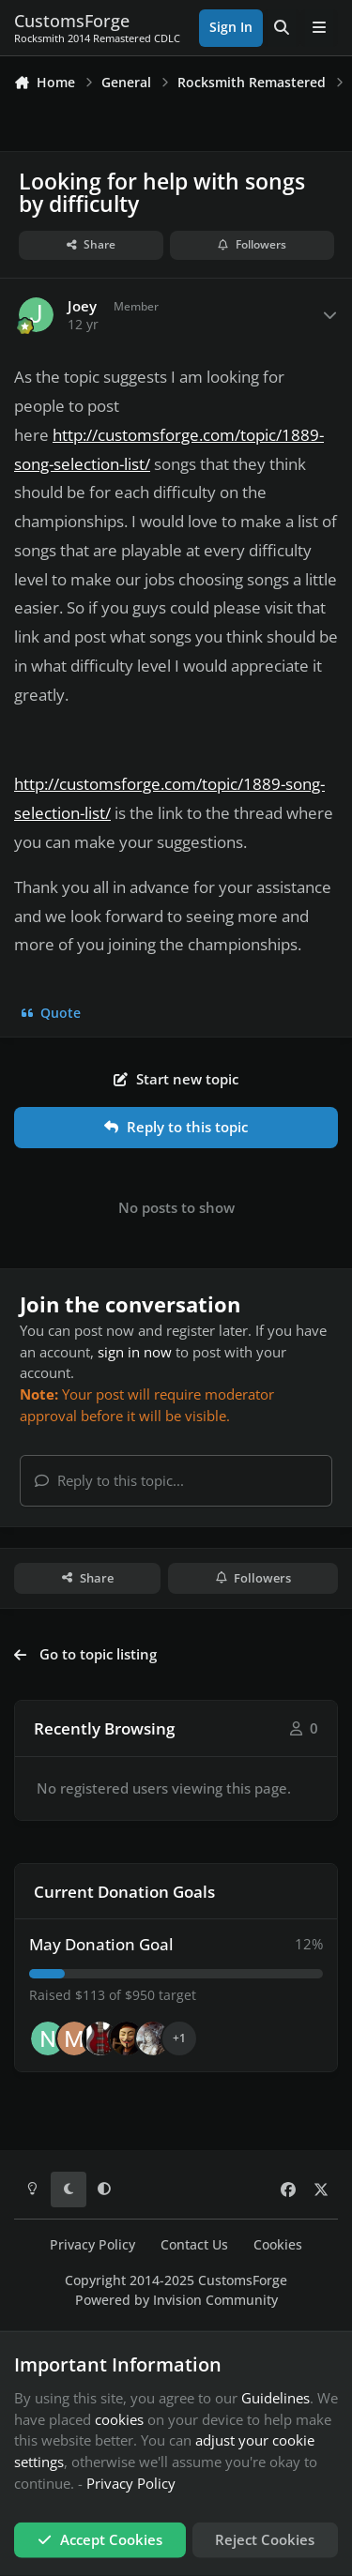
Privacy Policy (92, 2244)
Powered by (176, 2300)
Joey (82, 306)
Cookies (277, 2244)
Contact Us (194, 2244)
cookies (119, 2418)
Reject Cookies (264, 2539)
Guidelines (275, 2397)
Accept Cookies (100, 2539)
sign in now (135, 1351)
